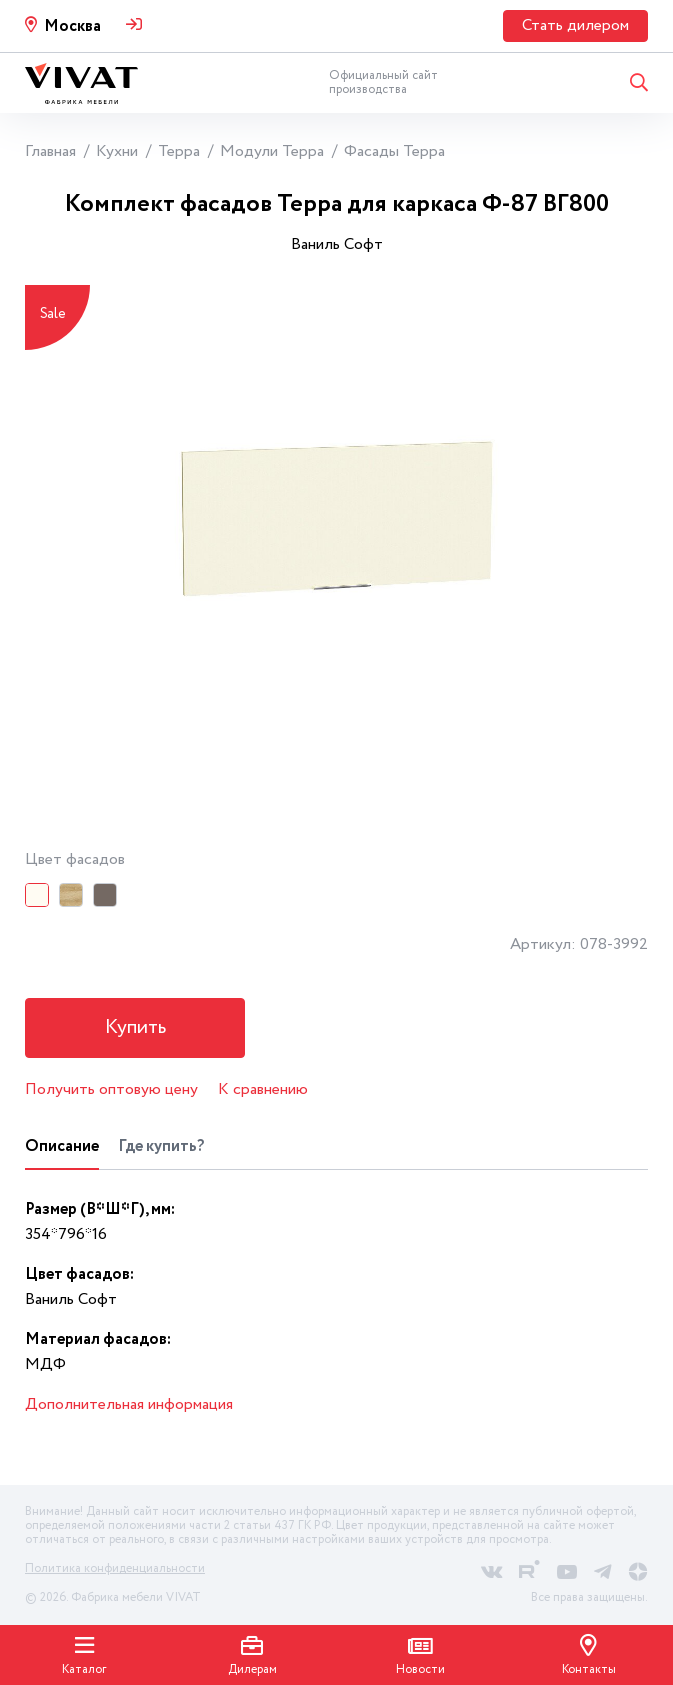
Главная (50, 151)
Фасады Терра (394, 151)
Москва (72, 26)
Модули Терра (272, 151)
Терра (179, 151)
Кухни (117, 151)
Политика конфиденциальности (115, 1568)
